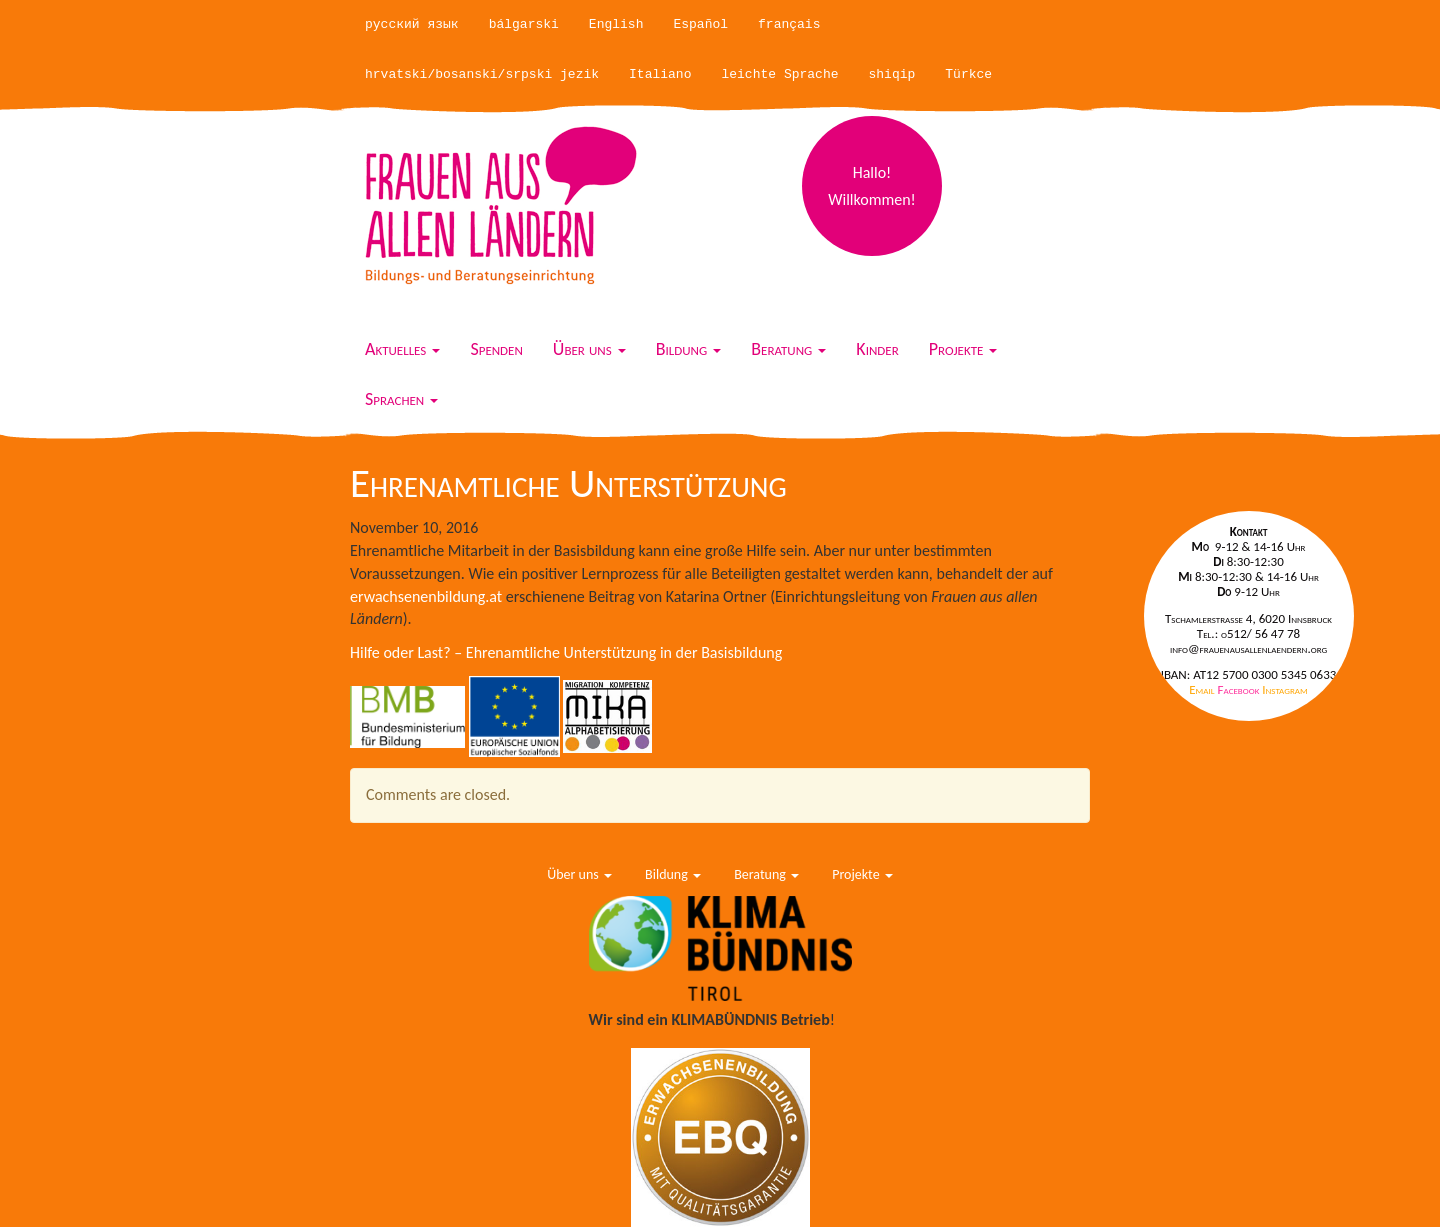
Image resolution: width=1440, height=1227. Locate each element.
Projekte (963, 349)
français (789, 24)
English (616, 24)
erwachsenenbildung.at (426, 596)
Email (1203, 689)
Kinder (877, 349)
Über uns (589, 349)
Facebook (1240, 689)
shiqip (892, 74)
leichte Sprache (779, 74)
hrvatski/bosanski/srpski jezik (482, 74)
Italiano (660, 74)
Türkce (968, 74)
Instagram (1284, 689)
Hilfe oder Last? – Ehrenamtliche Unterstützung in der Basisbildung (566, 652)
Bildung (689, 349)
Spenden (496, 349)
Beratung (788, 349)
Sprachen (401, 399)
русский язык (412, 24)
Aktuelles (402, 349)
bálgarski (524, 24)
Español (700, 24)
